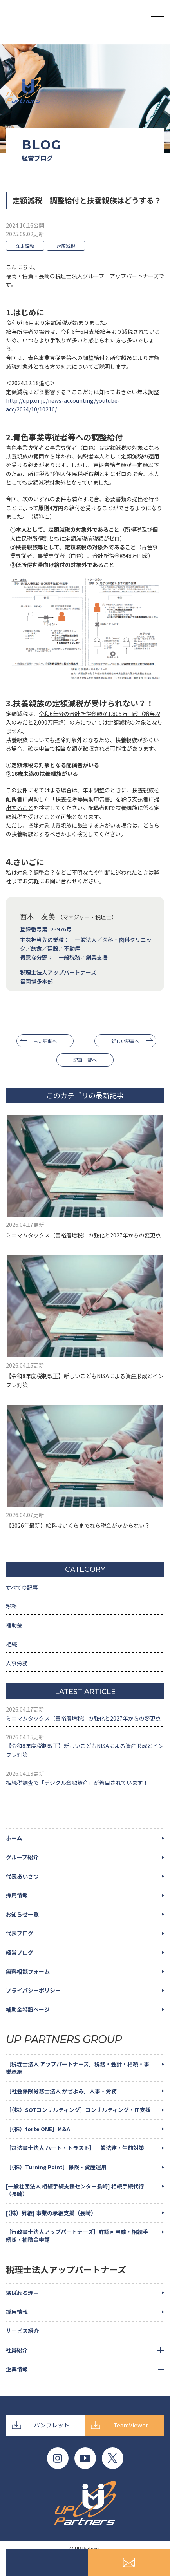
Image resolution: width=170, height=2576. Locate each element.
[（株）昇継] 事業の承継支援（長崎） (51, 2213)
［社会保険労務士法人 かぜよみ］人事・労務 (61, 2091)
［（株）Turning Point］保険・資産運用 (56, 2167)
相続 (11, 1644)
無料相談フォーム (28, 1971)
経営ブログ (19, 1952)
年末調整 (25, 246)
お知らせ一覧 (22, 1914)
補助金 (14, 1625)
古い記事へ (45, 1041)
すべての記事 (22, 1587)
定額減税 (65, 246)
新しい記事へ (125, 1041)
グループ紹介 (22, 1857)
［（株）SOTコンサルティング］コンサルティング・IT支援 (78, 2110)
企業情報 (17, 2369)
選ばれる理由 (22, 2293)
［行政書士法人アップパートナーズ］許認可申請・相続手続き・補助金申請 (77, 2235)
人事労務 (17, 1663)
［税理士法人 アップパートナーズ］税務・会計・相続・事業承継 (77, 2068)
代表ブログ (19, 1933)
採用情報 (17, 1895)
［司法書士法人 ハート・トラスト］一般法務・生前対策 (75, 2148)
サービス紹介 (22, 2331)
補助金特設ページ (28, 2009)
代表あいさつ (22, 1876)
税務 (11, 1606)
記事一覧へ (85, 1059)
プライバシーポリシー (33, 1990)
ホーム (14, 1838)
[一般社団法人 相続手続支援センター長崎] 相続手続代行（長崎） (75, 2190)
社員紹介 (16, 2350)
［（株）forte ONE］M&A (38, 2129)
